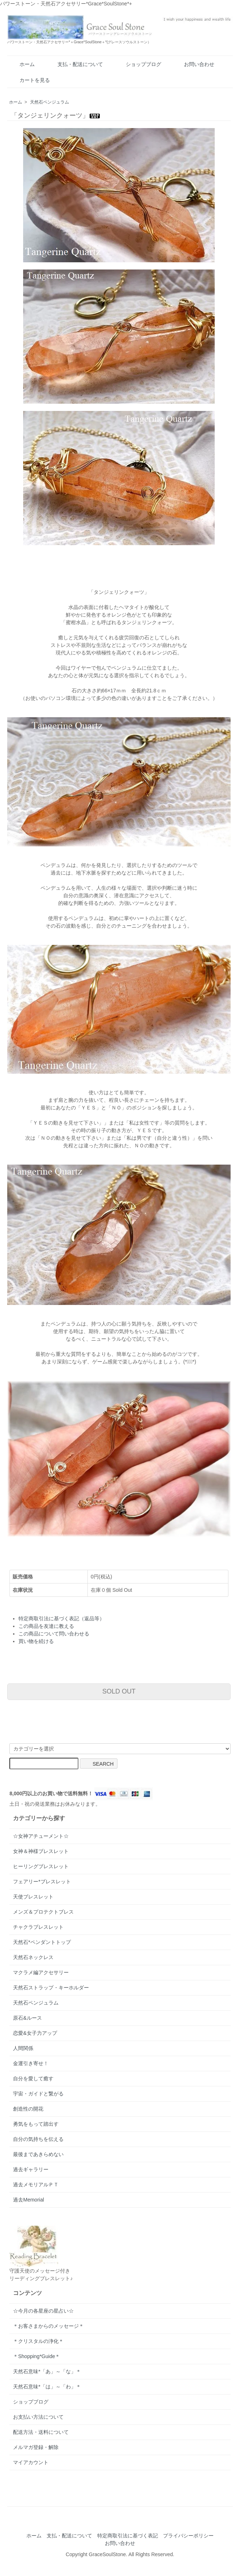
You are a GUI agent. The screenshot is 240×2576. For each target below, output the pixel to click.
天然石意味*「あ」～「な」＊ (47, 2371)
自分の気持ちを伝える (38, 2139)
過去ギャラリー (30, 2169)
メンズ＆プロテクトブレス (43, 1912)
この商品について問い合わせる (53, 1634)
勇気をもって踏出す (36, 2124)
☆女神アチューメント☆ (41, 1836)
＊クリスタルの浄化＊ (38, 2341)
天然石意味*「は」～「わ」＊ (47, 2386)
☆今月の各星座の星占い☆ (43, 2311)
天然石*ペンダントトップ (41, 1942)
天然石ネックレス (33, 1957)
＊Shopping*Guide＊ (36, 2356)
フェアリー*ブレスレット (41, 1881)
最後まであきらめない (38, 2154)
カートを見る (29, 80)
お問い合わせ (193, 64)
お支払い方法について (38, 2417)
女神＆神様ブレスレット (41, 1851)
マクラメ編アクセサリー (41, 1972)
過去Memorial (28, 2200)
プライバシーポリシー (188, 2535)
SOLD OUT (119, 1691)
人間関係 (23, 2048)
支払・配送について (75, 64)
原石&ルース (27, 2018)
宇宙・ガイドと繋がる (38, 2094)
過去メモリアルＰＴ (36, 2184)
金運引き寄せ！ (30, 2063)
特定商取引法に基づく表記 (127, 2535)
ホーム (22, 64)
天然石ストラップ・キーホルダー (51, 1987)
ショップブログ (138, 64)
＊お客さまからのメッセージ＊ (48, 2326)
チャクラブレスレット (38, 1927)
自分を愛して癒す (33, 2078)
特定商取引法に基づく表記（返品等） (61, 1618)
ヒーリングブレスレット (41, 1866)
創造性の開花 (28, 2109)
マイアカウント (30, 2462)
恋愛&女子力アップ (35, 2033)
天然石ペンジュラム (49, 102)
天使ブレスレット (33, 1897)
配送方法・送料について (41, 2432)
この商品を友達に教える (46, 1626)
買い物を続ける (36, 1641)
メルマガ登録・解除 (36, 2447)
